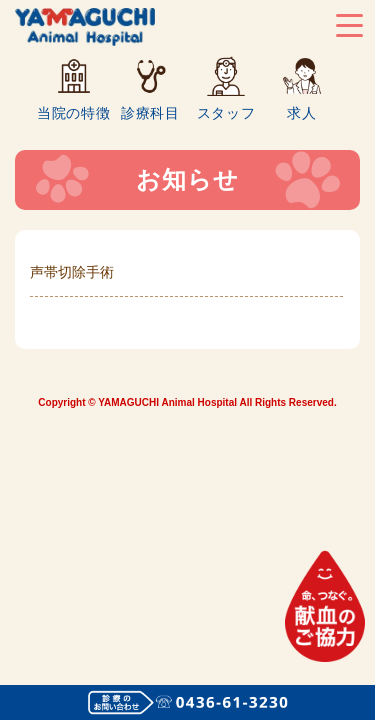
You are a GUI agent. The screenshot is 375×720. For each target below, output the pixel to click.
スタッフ (226, 112)
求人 (301, 112)
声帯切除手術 (72, 272)
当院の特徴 (74, 112)
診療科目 (150, 112)
